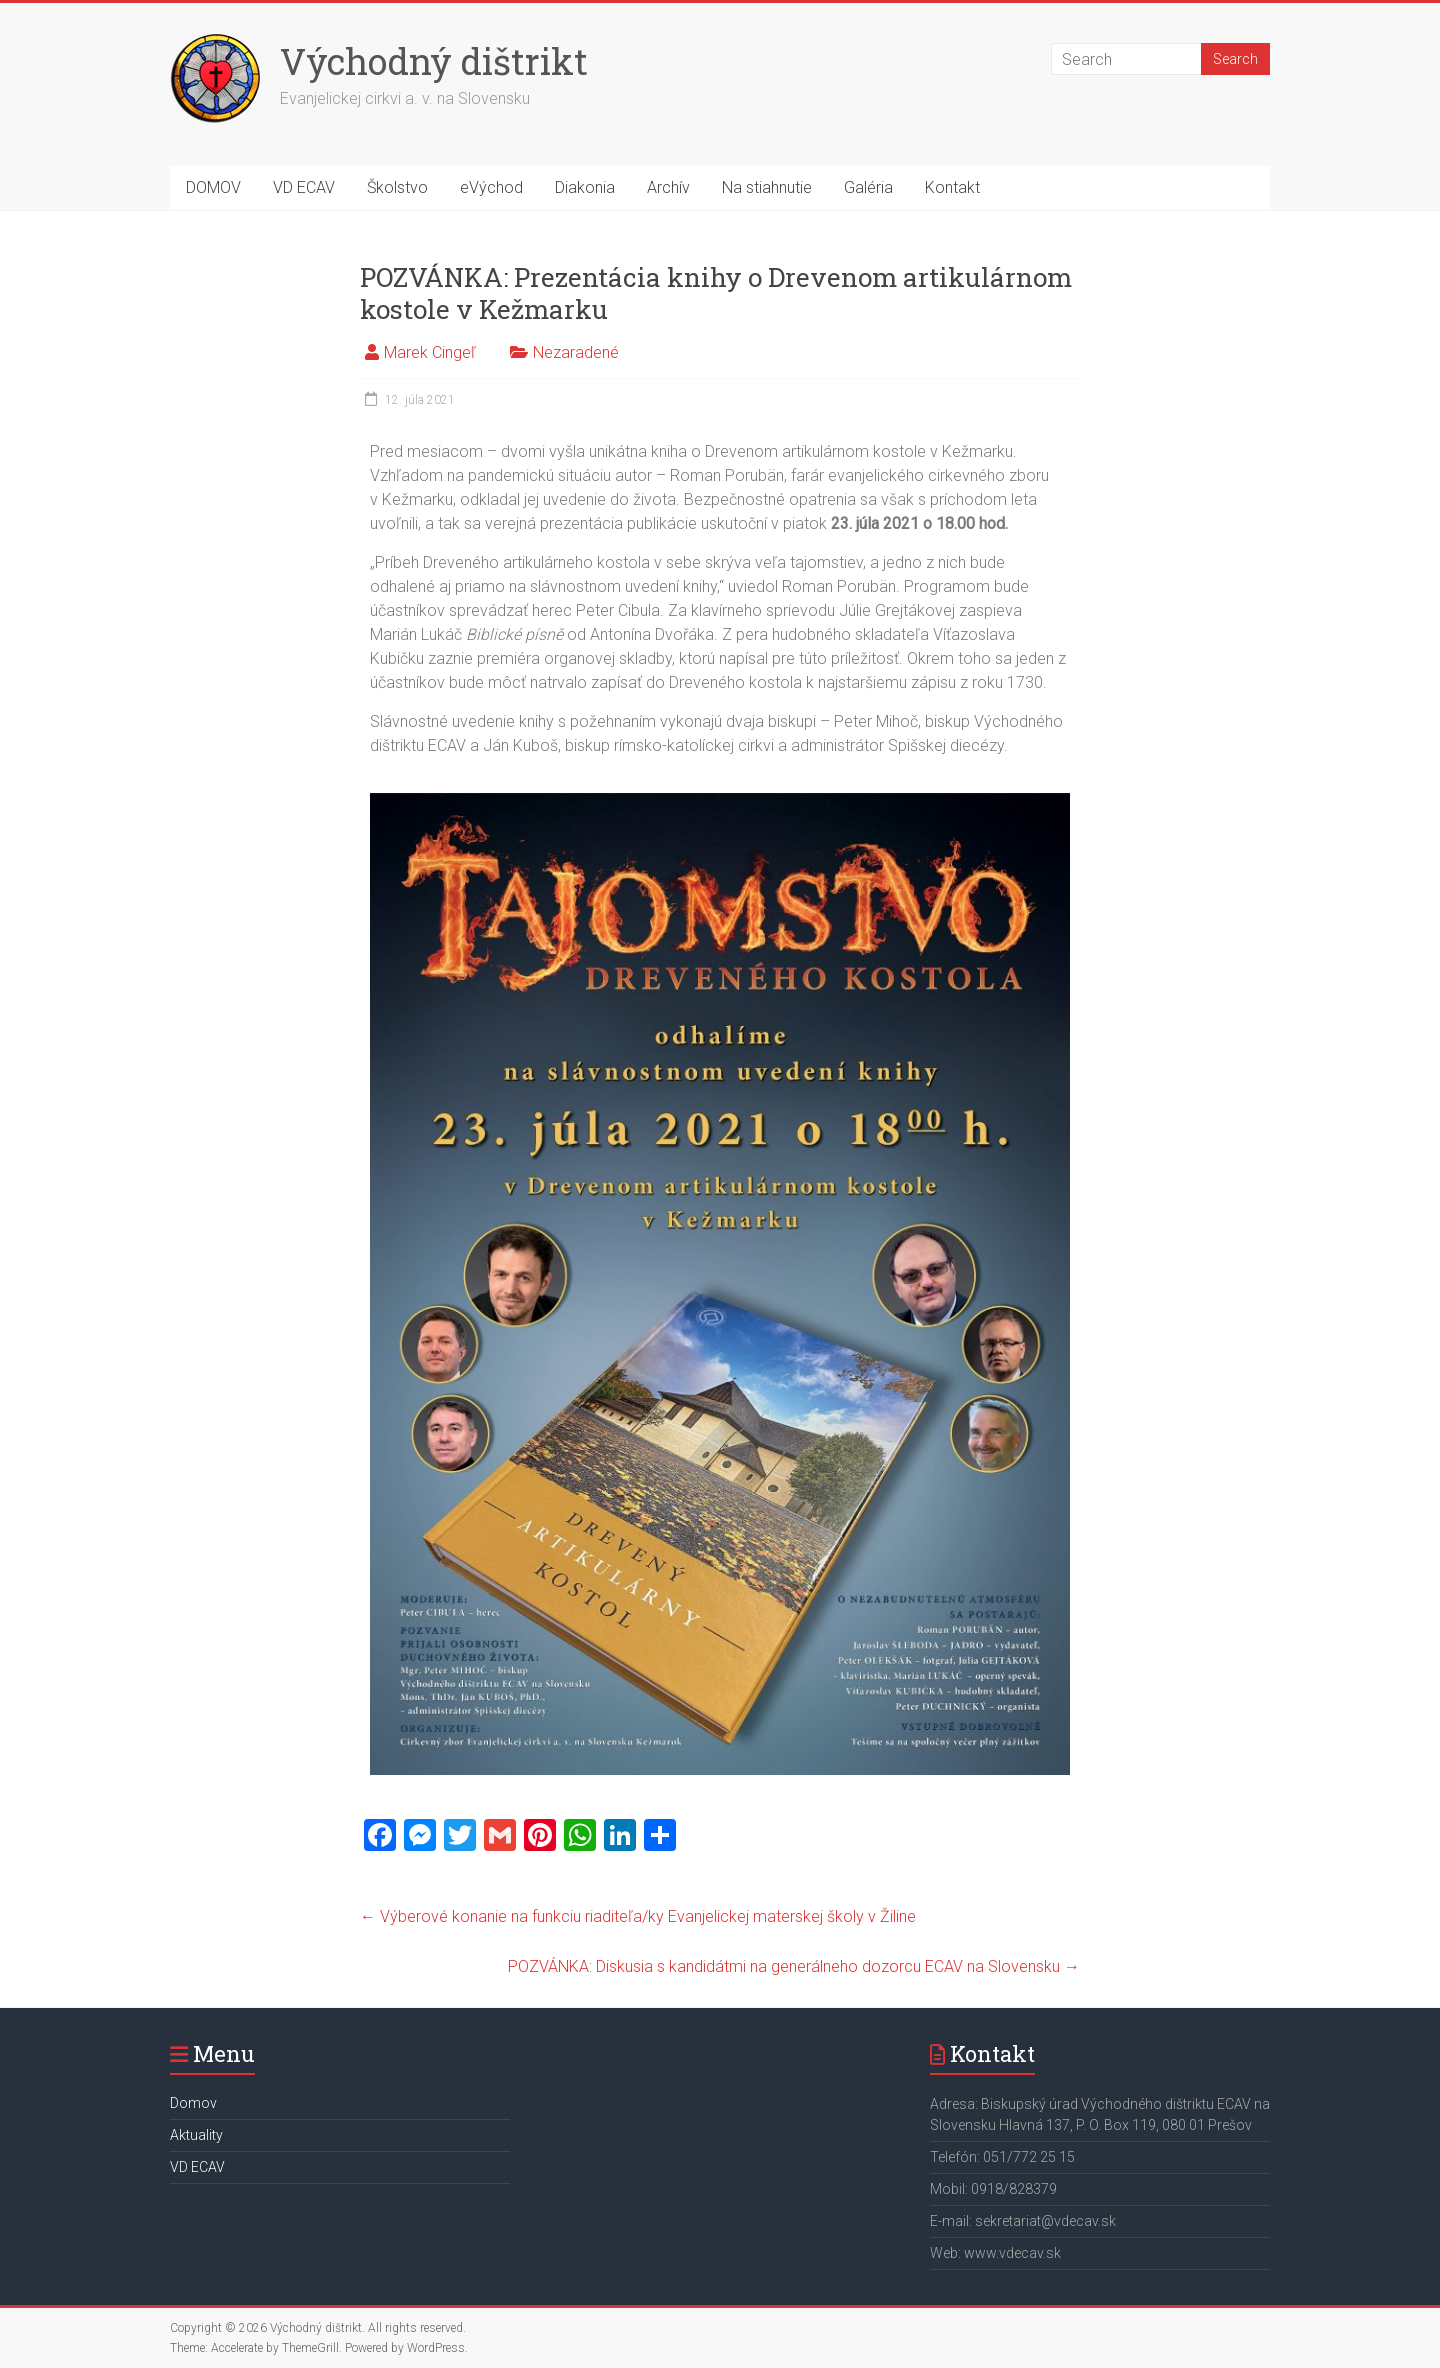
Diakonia (585, 187)
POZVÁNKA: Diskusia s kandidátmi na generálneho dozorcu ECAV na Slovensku (794, 1966)
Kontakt (952, 187)
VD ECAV (304, 187)
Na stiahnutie (767, 187)
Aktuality (196, 2135)
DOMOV (213, 187)
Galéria (868, 187)
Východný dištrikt (434, 61)
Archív (668, 187)
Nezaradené (576, 352)
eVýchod (491, 187)
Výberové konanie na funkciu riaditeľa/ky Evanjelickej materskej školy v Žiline (638, 1916)
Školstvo (397, 187)
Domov (193, 2103)
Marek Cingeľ (430, 352)
